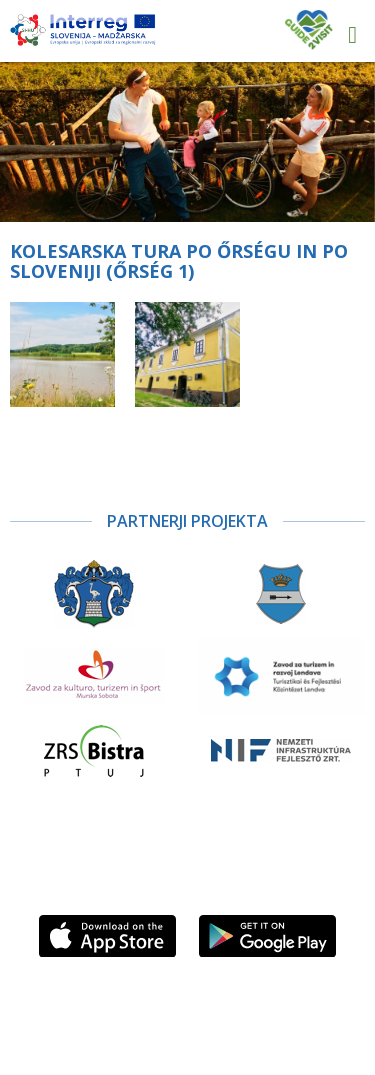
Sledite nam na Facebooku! (208, 878)
